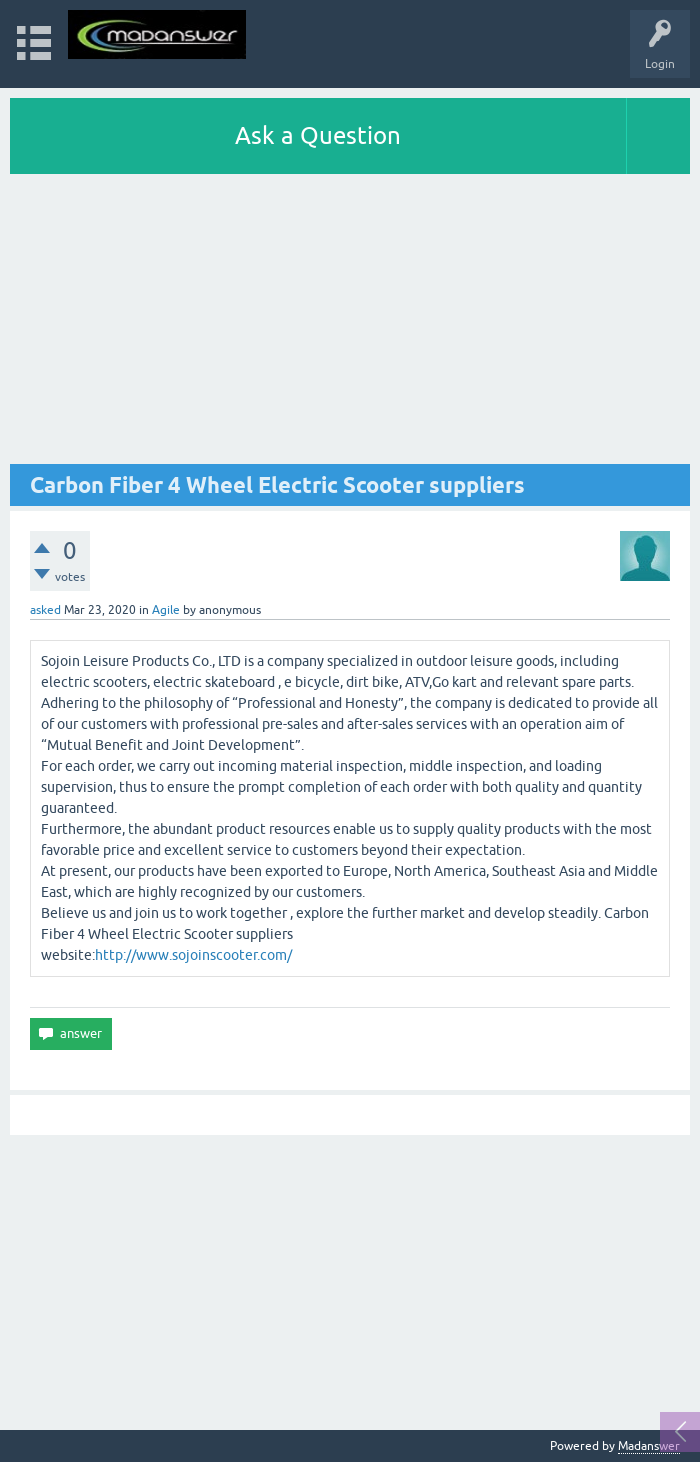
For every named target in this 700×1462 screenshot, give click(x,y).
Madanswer (649, 1446)
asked (45, 610)
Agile (166, 610)
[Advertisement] (350, 324)
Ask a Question (318, 135)
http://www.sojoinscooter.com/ (193, 955)
